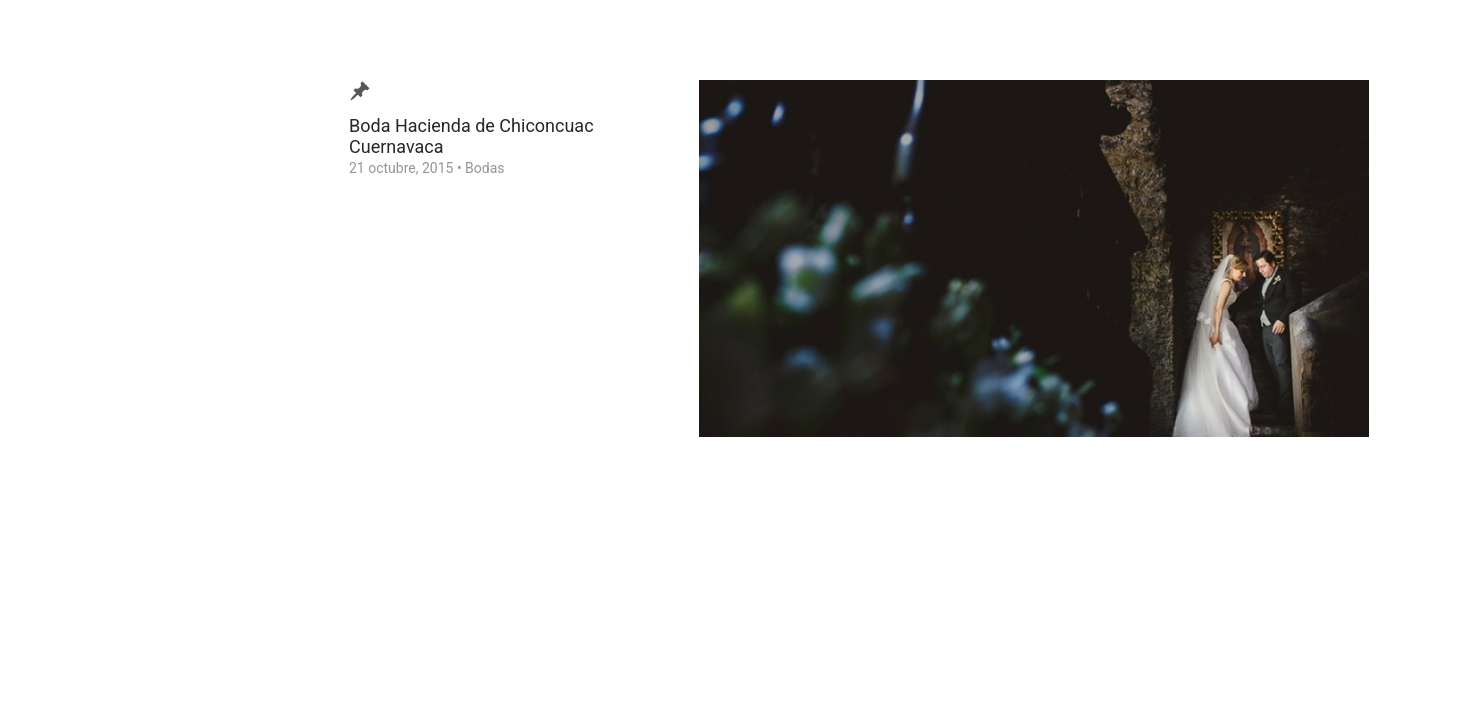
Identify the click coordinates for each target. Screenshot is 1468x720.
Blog (59, 269)
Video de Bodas (93, 300)
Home (64, 455)
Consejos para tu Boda (115, 424)
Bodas (484, 168)
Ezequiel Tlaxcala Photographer (129, 674)
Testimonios (83, 362)
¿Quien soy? (82, 331)
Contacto (73, 393)
